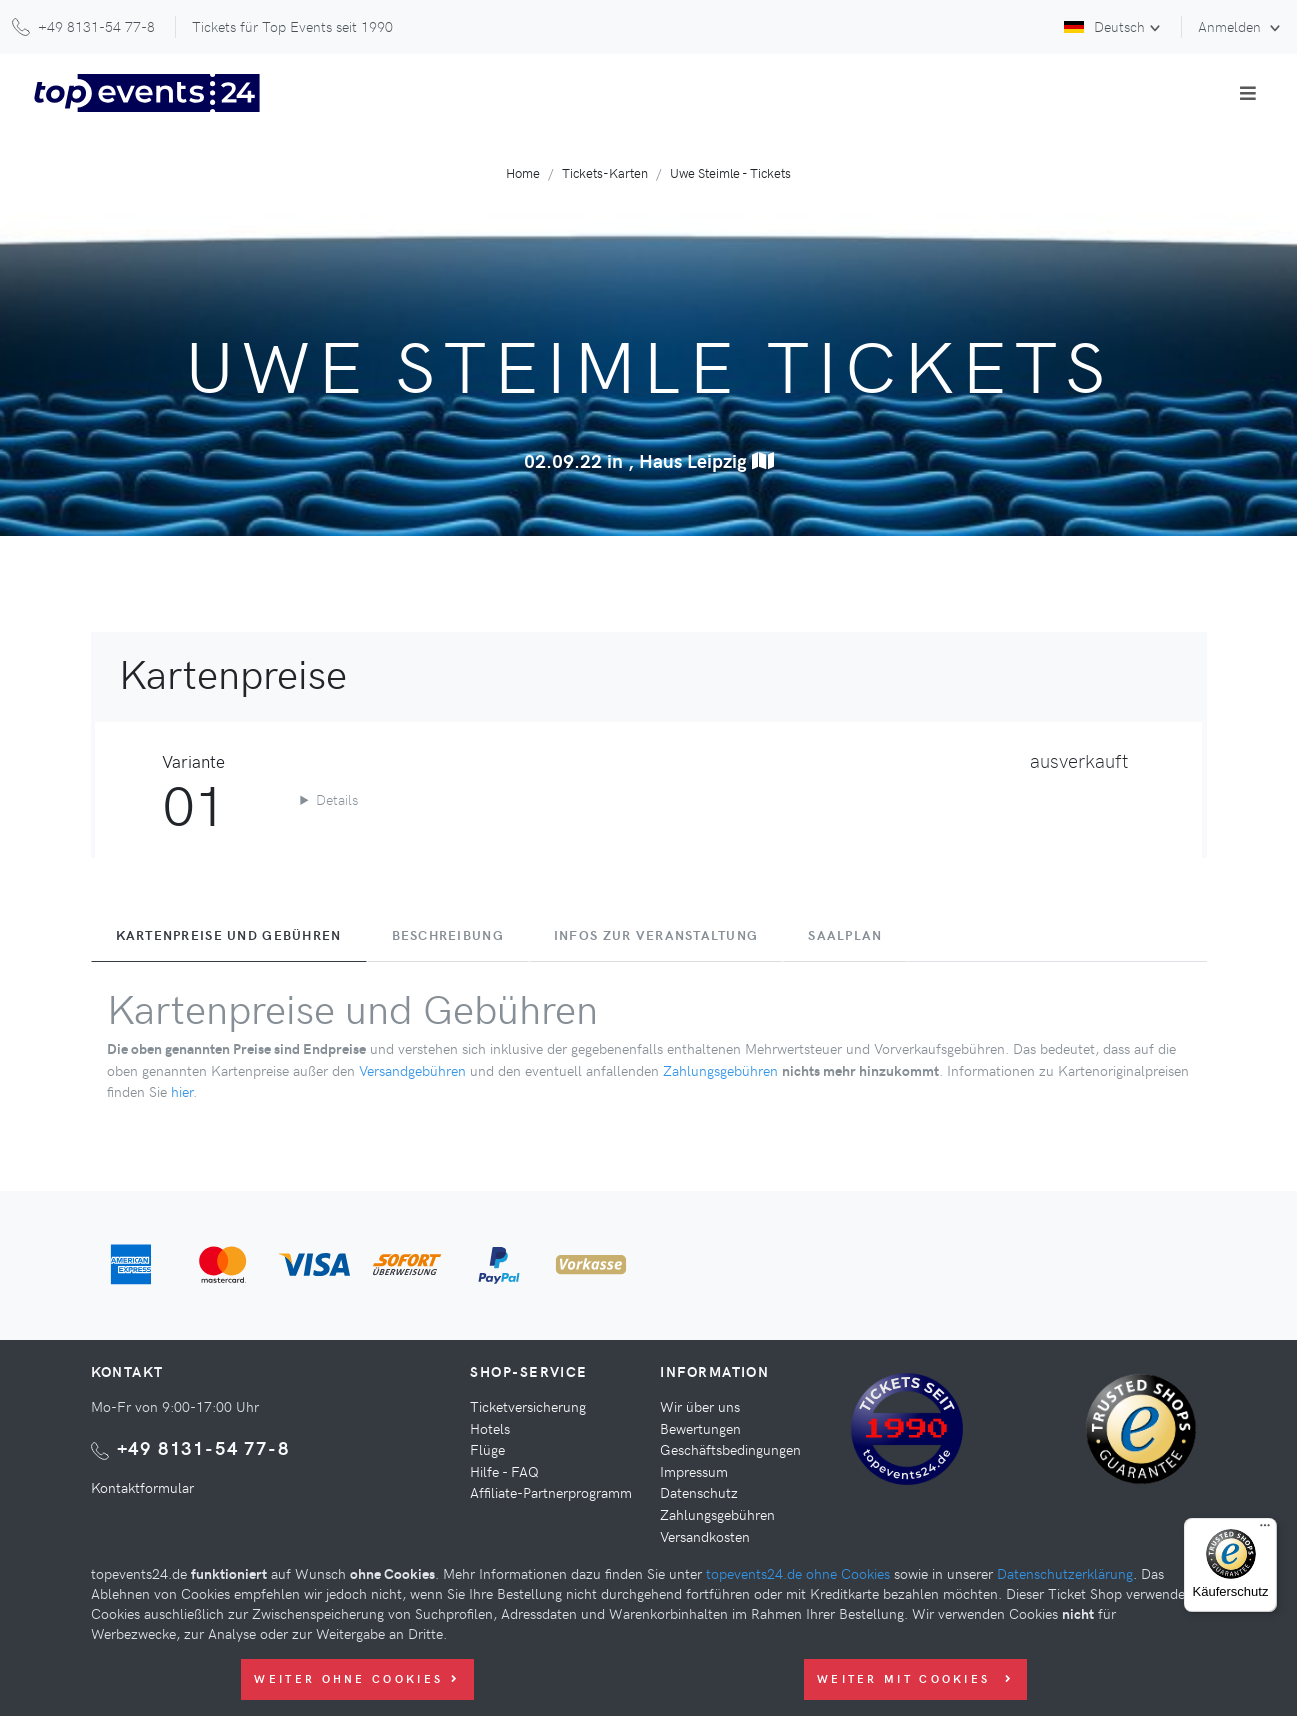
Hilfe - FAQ (504, 1471)
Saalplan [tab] (845, 935)
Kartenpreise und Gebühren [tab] (229, 935)
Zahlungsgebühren (720, 1070)
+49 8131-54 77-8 (203, 1447)
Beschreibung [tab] (448, 935)
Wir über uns (700, 1406)
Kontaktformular (142, 1487)
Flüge (487, 1449)
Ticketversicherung (528, 1406)
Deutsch (1104, 26)
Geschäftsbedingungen (730, 1449)
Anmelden (1231, 26)
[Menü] (1265, 1530)
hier (182, 1091)
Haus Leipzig (706, 460)
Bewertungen (700, 1428)
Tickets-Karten (605, 172)
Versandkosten (705, 1536)
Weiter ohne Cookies (357, 1678)
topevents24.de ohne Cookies (798, 1573)
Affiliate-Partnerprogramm (551, 1492)
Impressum (694, 1471)
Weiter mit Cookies (915, 1678)
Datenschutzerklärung (1065, 1573)
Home (523, 172)
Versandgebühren (412, 1070)
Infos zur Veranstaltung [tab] (656, 935)
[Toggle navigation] (1248, 93)
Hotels (490, 1428)
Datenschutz (699, 1492)
